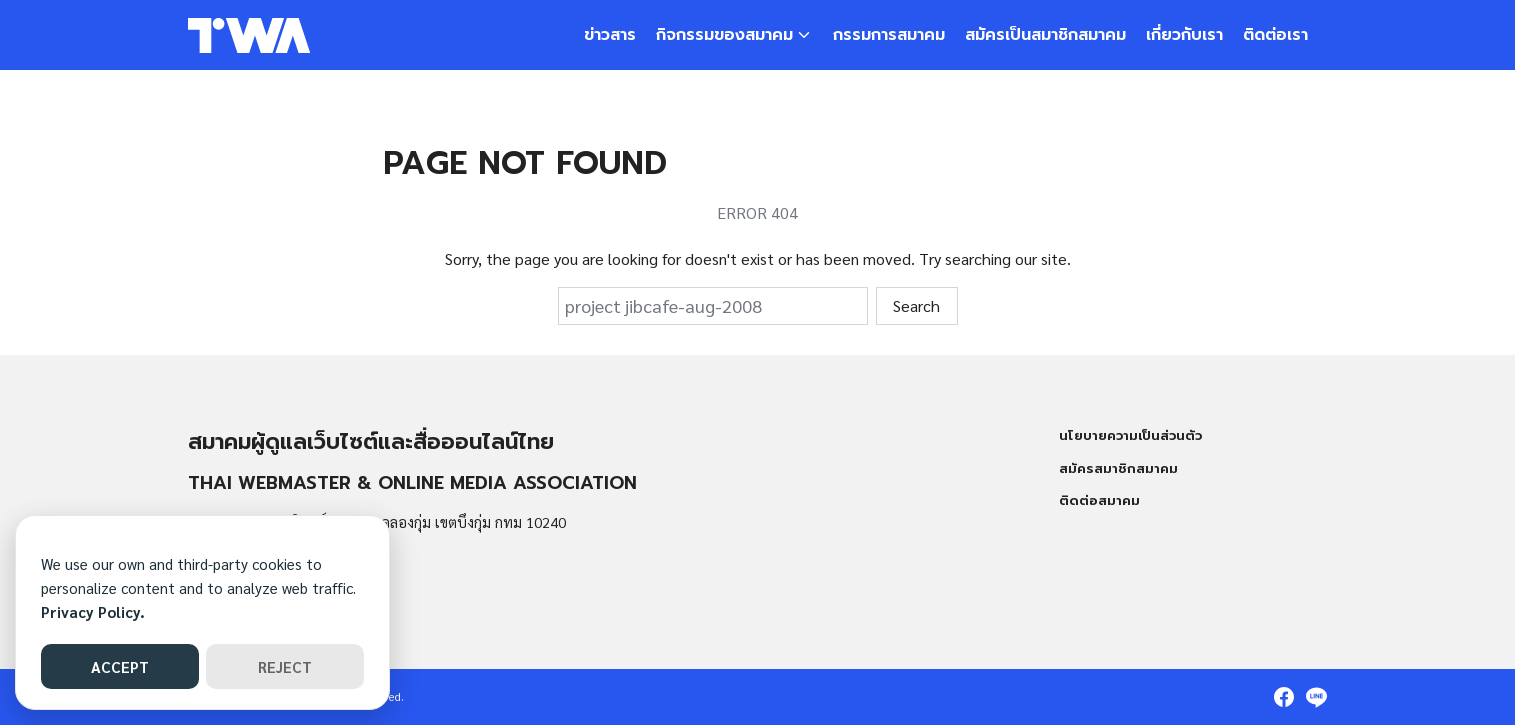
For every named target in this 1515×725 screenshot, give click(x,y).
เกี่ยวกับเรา (1184, 35)
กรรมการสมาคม (889, 35)
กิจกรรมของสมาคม (724, 35)
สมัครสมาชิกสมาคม (1118, 468)
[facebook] (1284, 697)
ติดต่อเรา (1275, 35)
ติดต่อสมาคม (1099, 500)
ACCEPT (120, 666)
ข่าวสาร (610, 35)
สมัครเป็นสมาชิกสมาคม (1045, 35)
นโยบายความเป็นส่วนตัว (1130, 435)
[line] (1316, 697)
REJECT (285, 666)
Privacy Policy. (93, 611)
